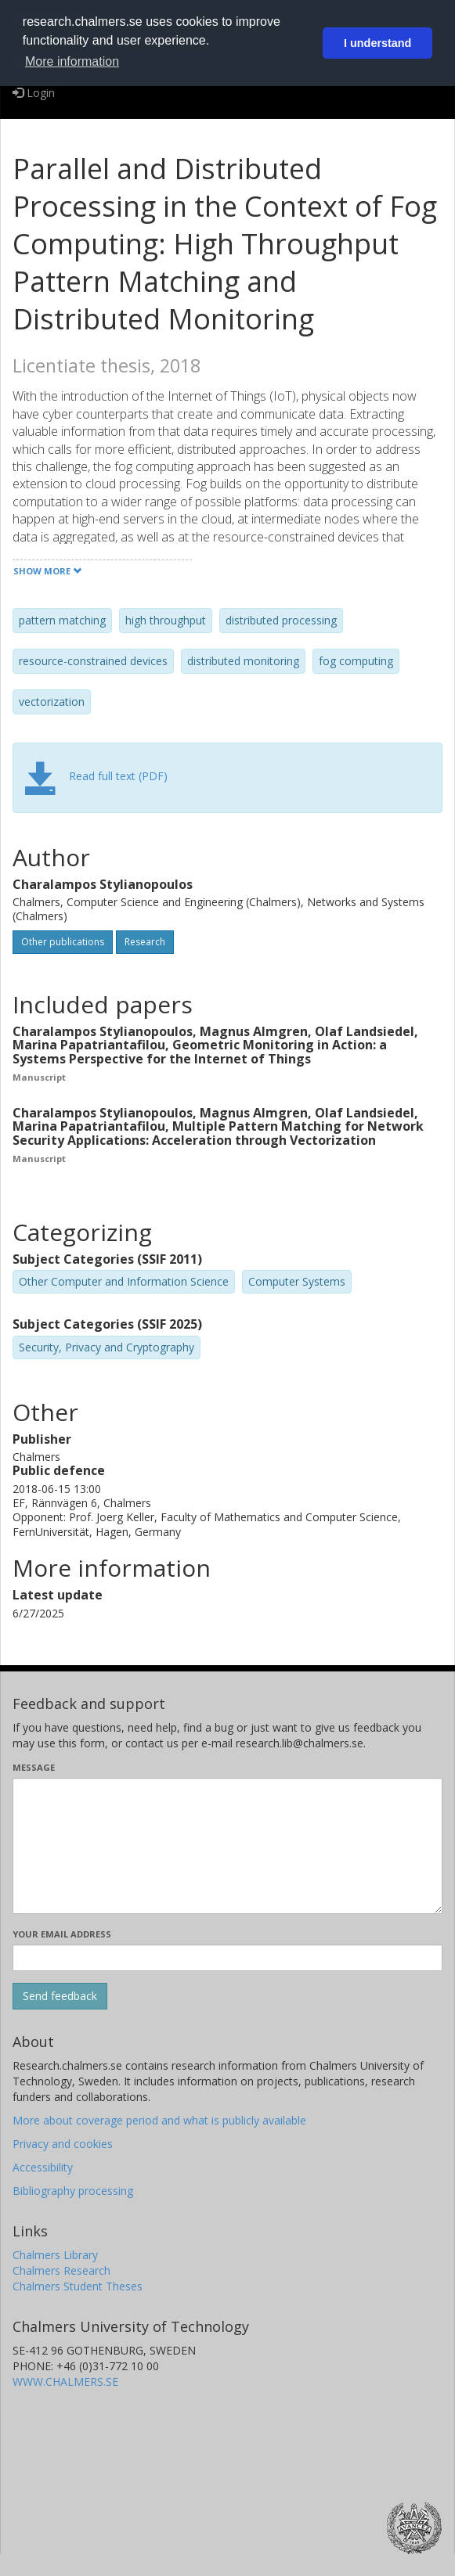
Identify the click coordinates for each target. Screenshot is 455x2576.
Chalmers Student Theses (78, 2286)
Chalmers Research (61, 2270)
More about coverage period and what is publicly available (159, 2120)
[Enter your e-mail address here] (227, 1958)
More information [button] (72, 61)
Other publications (62, 941)
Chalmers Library (55, 2254)
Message (34, 1767)
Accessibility (43, 2167)
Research (145, 941)
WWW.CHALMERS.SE (65, 2381)
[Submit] (60, 1996)
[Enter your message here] (227, 1846)
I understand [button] (377, 43)
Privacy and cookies (63, 2143)
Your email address (62, 1934)
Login (34, 92)
